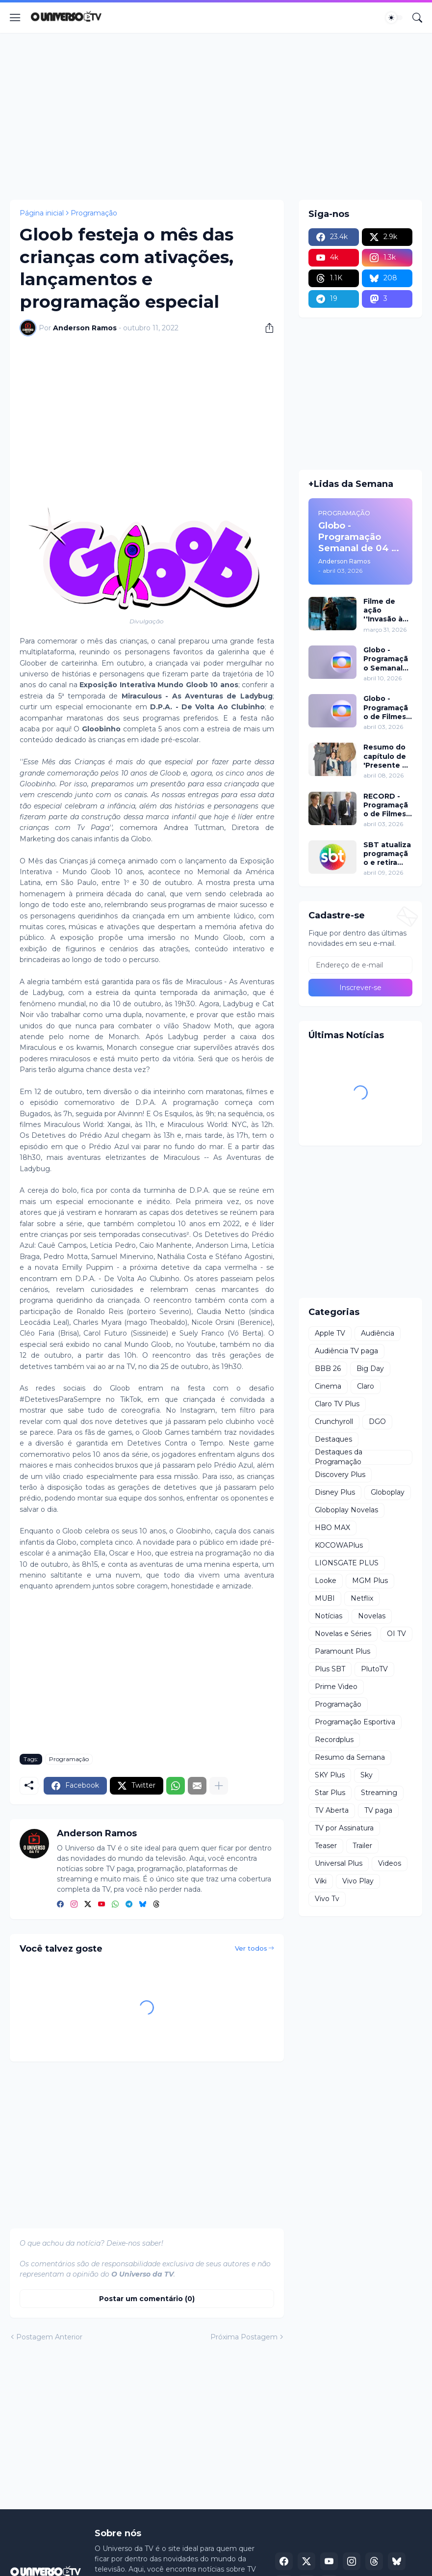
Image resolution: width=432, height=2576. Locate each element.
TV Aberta (332, 1810)
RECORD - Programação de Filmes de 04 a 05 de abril (385, 805)
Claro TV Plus (337, 1403)
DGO (377, 1421)
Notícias (328, 1615)
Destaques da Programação (338, 1457)
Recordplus (334, 1739)
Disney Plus (335, 1492)
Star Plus (330, 1792)
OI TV (396, 1633)
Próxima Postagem (244, 2337)
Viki (321, 1881)
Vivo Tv (327, 1898)
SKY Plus (330, 1775)
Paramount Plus (342, 1651)
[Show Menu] (15, 17)
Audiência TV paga (346, 1350)
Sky (366, 1775)
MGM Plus (370, 1580)
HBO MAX (332, 1527)
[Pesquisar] (417, 17)
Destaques (333, 1439)
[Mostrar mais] (218, 1786)
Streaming (379, 1792)
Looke (325, 1580)
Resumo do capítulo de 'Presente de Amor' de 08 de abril (387, 756)
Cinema (328, 1386)
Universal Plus (338, 1863)
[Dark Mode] (394, 17)
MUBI (325, 1598)
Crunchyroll (334, 1421)
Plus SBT (330, 1668)
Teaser (326, 1845)
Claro (365, 1386)
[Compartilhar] (265, 328)
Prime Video (336, 1686)
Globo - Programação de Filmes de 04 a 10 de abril (385, 707)
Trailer (362, 1845)
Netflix (362, 1598)
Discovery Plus (340, 1474)
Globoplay (388, 1492)
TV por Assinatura (344, 1828)
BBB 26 (328, 1368)
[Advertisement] (216, 116)
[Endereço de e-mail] (360, 965)
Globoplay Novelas (346, 1509)
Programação (94, 213)
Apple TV (330, 1333)
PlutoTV (374, 1668)
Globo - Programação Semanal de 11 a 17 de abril (386, 658)
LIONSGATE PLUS (347, 1562)
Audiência (377, 1333)
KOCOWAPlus (339, 1545)
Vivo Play (358, 1881)
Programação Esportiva (355, 1721)
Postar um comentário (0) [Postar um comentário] (147, 2298)
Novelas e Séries (343, 1633)
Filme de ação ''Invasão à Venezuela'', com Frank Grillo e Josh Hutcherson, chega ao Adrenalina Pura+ (386, 610)
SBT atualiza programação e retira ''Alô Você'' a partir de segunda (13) (387, 853)
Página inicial (42, 213)
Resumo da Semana (350, 1757)
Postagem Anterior (49, 2337)
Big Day (370, 1368)
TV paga (378, 1810)
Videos (389, 1863)
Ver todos (251, 1948)
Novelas (371, 1615)
